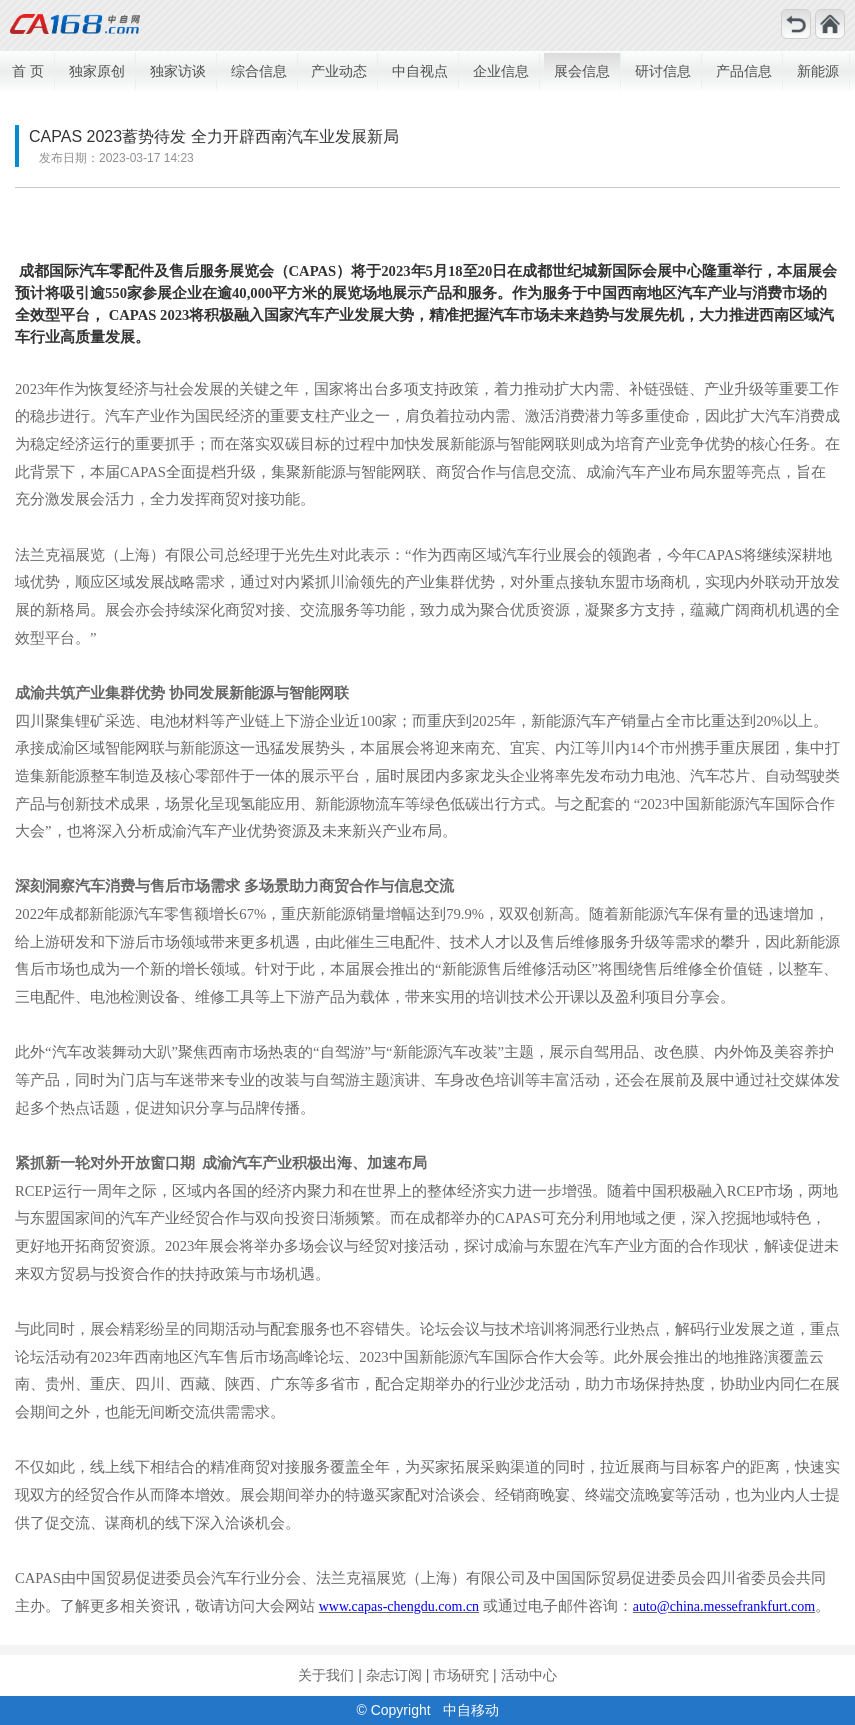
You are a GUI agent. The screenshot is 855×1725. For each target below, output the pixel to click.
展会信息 (582, 71)
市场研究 (461, 1675)
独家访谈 (178, 71)
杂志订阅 (394, 1675)
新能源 (818, 71)
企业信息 (501, 71)
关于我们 (326, 1675)
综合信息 (259, 71)
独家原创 (97, 71)
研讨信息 (663, 71)
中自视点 (420, 71)
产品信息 (744, 71)
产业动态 (339, 71)
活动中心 (529, 1675)
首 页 (28, 71)
